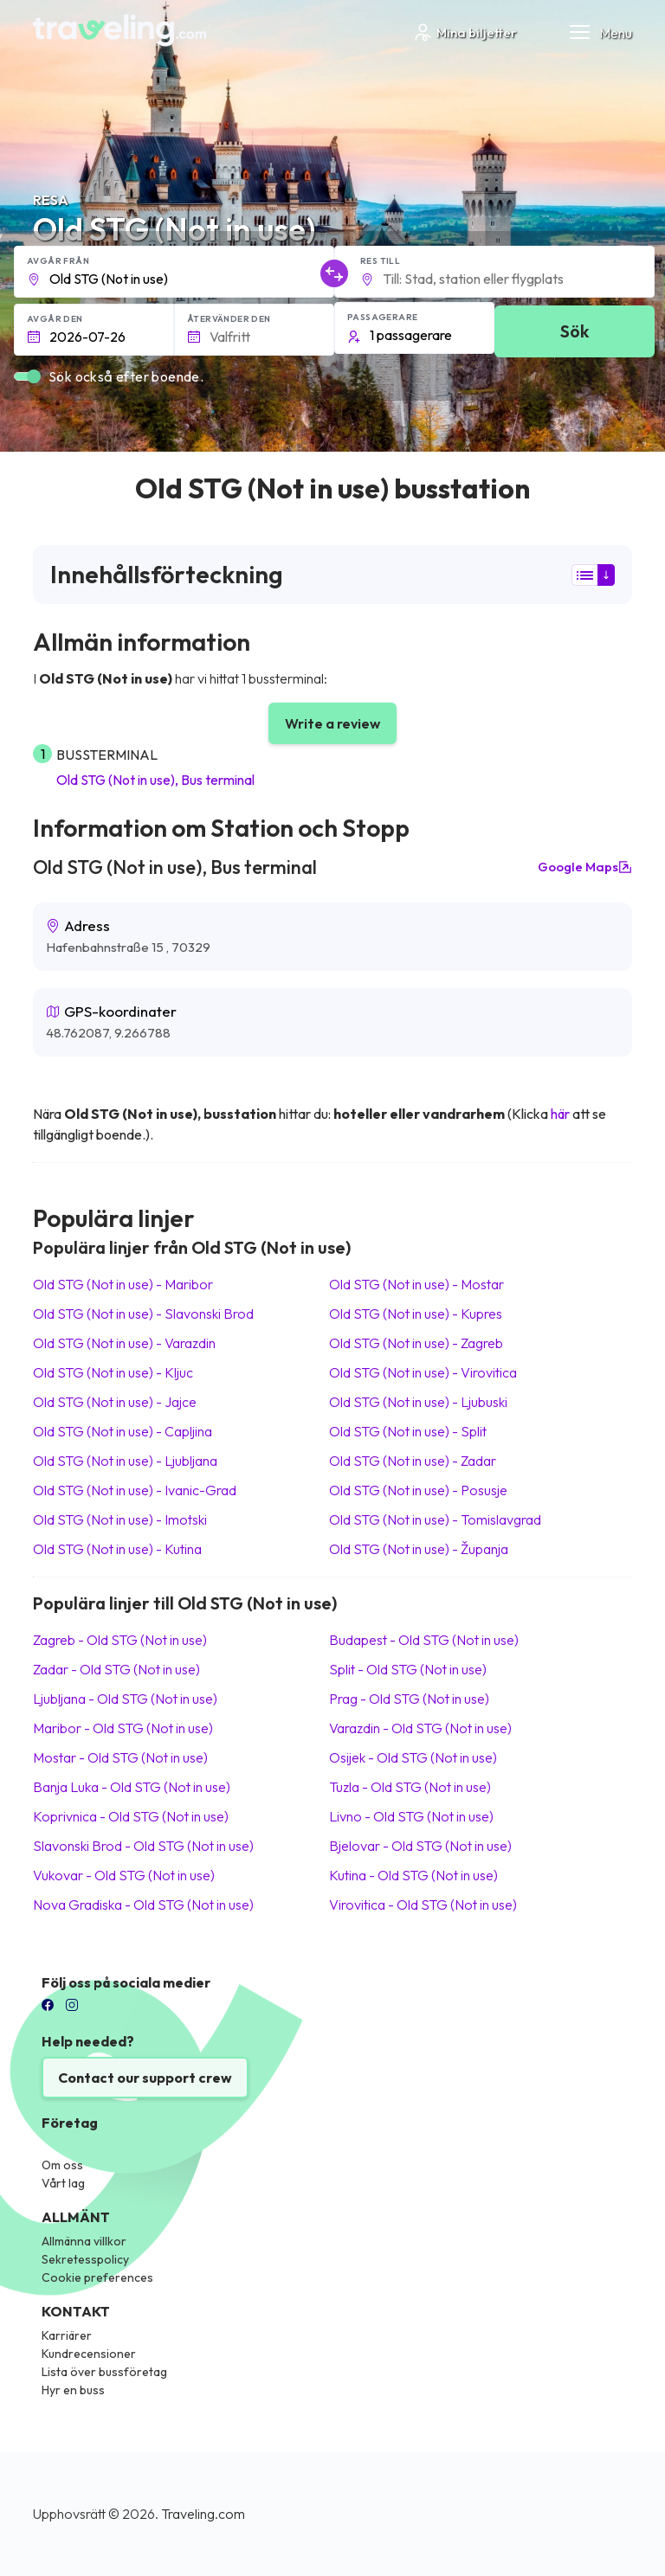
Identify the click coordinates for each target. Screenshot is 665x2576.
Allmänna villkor (84, 2241)
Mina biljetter (464, 32)
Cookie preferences (97, 2277)
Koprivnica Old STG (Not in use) (131, 1816)
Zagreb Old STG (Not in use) (120, 1639)
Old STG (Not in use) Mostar (416, 1284)
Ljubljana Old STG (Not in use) (125, 1698)
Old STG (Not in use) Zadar (412, 1460)
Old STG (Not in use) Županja (418, 1549)
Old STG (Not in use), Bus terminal (155, 779)
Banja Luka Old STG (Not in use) (131, 1786)
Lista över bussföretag (104, 2372)
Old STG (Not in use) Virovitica (423, 1372)
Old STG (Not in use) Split (408, 1431)
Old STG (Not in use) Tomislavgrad (435, 1519)
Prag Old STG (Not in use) (409, 1698)
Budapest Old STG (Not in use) (424, 1639)
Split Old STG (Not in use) (408, 1669)
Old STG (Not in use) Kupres (415, 1313)
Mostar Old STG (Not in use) (120, 1757)
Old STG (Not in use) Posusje (418, 1490)
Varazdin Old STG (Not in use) (420, 1728)
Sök (574, 331)
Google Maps (585, 867)
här (560, 1113)
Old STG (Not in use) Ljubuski (418, 1401)
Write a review (332, 723)
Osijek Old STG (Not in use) (413, 1757)
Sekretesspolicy (85, 2259)
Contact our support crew (145, 2077)
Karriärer (67, 2335)
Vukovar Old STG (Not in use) (124, 1875)
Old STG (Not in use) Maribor (123, 1284)
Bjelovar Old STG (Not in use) (420, 1845)
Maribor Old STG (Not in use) (123, 1728)
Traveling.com (203, 2513)
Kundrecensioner (89, 2353)
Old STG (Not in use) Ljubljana (125, 1460)
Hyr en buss (73, 2390)
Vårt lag (63, 2183)
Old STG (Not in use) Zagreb (416, 1343)
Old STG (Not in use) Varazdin (124, 1343)
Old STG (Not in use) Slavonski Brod (143, 1313)
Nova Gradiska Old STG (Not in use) (143, 1904)
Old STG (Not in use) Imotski (120, 1519)
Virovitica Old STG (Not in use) (423, 1904)
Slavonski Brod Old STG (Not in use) (143, 1845)
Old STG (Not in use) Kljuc (113, 1372)
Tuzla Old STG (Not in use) (410, 1786)
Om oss (62, 2165)
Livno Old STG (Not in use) (411, 1816)
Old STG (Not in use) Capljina (122, 1431)
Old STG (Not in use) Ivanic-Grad (134, 1490)
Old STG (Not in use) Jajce (115, 1401)
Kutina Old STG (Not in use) (413, 1875)
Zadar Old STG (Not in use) (116, 1669)
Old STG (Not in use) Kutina (117, 1549)
